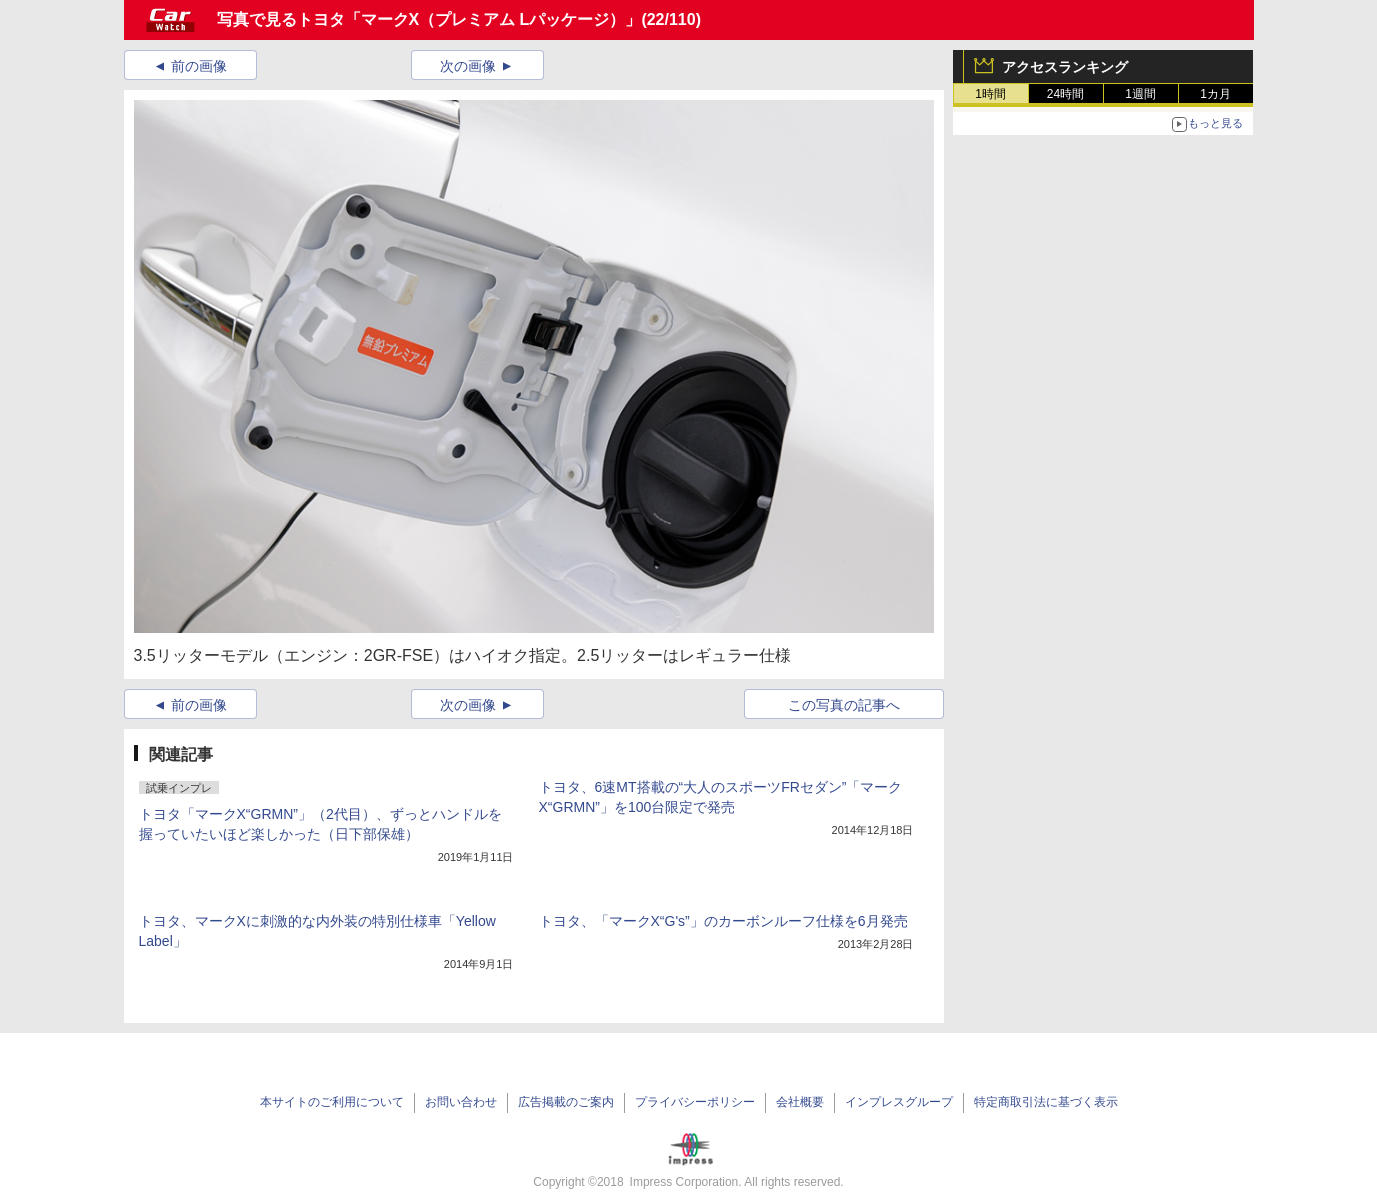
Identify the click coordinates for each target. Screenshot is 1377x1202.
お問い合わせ (461, 1102)
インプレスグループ (899, 1102)
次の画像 (468, 66)
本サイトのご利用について (332, 1102)
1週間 (1140, 94)
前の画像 (199, 66)
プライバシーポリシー (695, 1102)
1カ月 (1215, 94)
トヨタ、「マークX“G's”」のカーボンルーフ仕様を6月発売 (723, 921)
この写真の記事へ (844, 705)
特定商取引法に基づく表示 (1046, 1102)
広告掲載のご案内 (566, 1102)
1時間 (990, 94)
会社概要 (800, 1102)
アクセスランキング (1065, 67)
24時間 (1065, 94)
